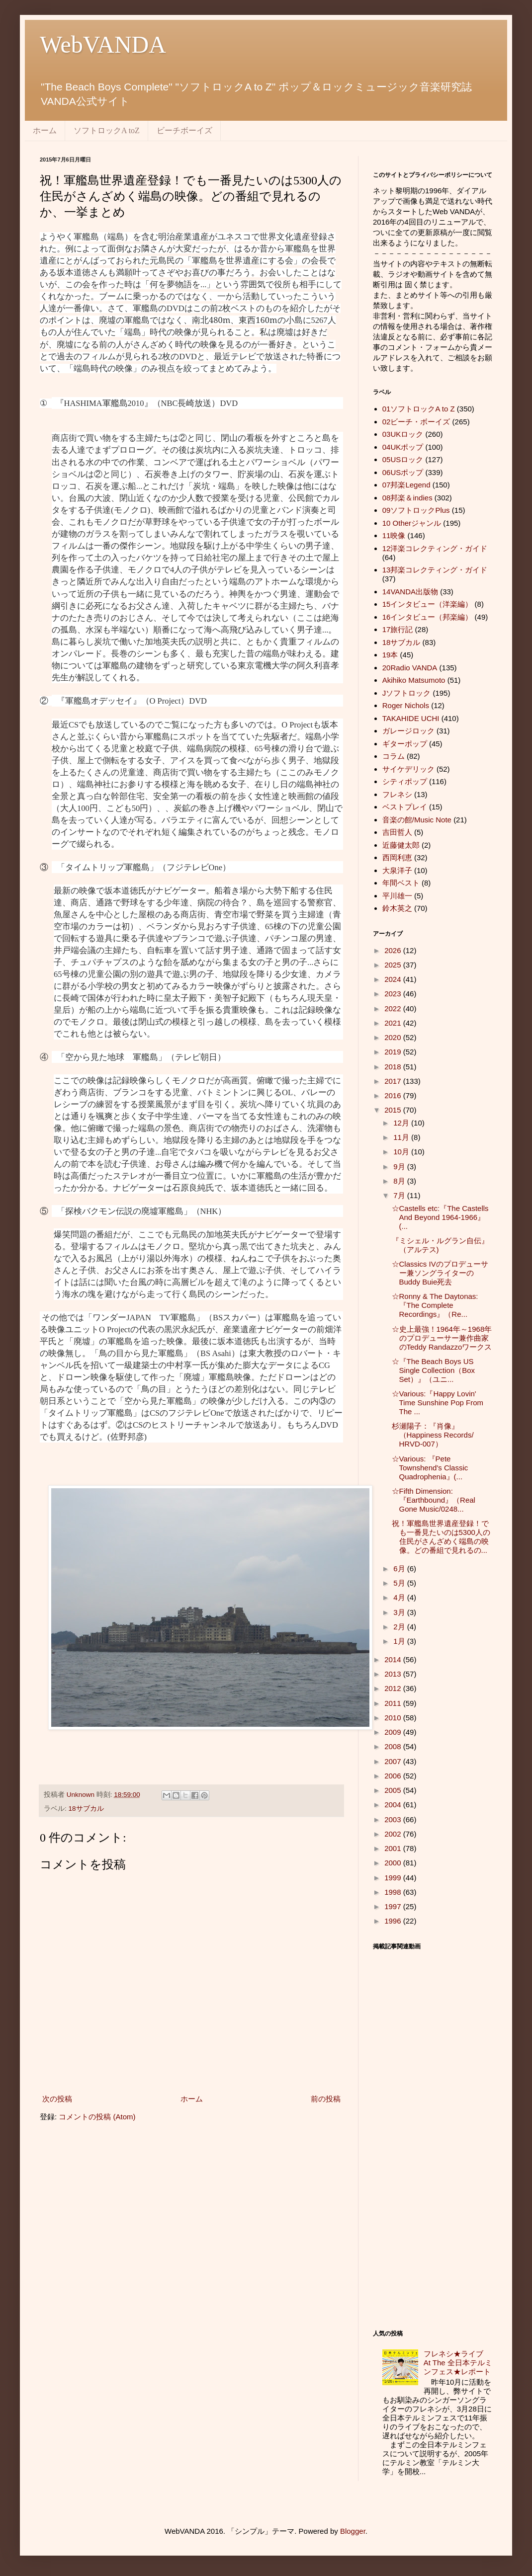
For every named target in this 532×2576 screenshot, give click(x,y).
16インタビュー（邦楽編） (427, 617)
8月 (400, 1181)
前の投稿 (326, 2098)
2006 (393, 1775)
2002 (393, 1834)
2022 (393, 1008)
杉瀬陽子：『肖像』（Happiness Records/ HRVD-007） (433, 1435)
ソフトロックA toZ (107, 130)
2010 (393, 1717)
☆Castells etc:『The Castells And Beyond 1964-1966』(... (440, 1217)
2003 (393, 1819)
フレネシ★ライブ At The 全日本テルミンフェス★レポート (461, 2362)
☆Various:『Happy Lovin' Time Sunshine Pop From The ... (438, 1402)
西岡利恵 (397, 857)
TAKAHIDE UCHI (411, 718)
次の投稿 (57, 2098)
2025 (393, 965)
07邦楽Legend (406, 485)
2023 (393, 993)
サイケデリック (408, 769)
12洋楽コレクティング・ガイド (435, 548)
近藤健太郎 (401, 845)
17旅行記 (397, 629)
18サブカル (86, 1808)
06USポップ (403, 472)
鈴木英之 (397, 908)
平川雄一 (397, 895)
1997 (393, 1906)
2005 (393, 1790)
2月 (400, 1626)
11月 (402, 1137)
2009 (393, 1732)
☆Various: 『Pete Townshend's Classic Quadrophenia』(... (430, 1467)
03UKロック (403, 434)
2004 (393, 1804)
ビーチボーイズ (184, 130)
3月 (400, 1612)
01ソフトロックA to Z (418, 408)
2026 (393, 950)
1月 (400, 1641)
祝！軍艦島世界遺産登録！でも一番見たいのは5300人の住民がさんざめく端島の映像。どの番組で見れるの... (441, 1536)
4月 (400, 1597)
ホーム (45, 130)
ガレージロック (408, 730)
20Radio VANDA (410, 667)
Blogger (352, 2531)
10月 (402, 1151)
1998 (393, 1892)
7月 (400, 1195)
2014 (393, 1659)
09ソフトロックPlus (416, 510)
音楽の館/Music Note (416, 819)
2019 (393, 1051)
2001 (393, 1848)
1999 (393, 1877)
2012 (393, 1688)
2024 (393, 979)
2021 (393, 1023)
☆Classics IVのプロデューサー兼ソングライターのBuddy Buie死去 (440, 1273)
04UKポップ (403, 447)
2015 (393, 1110)
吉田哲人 (397, 832)
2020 (393, 1037)
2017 (393, 1081)
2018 (393, 1066)
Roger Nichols (405, 705)
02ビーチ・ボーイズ (416, 421)
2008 (393, 1746)
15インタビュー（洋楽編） (427, 604)
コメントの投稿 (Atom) (97, 2116)
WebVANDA (103, 44)
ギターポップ (404, 743)
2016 (393, 1095)
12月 (402, 1123)
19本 (390, 654)
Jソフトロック (406, 693)
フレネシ (397, 794)
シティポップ (404, 781)
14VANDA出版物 (410, 591)
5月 (400, 1583)
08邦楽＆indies (407, 497)
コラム (393, 756)
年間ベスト (401, 883)
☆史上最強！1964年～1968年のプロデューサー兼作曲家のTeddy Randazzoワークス (442, 1338)
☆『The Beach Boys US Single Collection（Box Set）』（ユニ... (433, 1370)
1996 (393, 1921)
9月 (400, 1166)
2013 (393, 1674)
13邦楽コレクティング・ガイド (435, 569)
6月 (400, 1568)
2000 (393, 1862)
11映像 (394, 535)
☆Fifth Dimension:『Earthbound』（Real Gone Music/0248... (433, 1500)
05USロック (403, 459)
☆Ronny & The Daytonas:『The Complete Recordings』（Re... (435, 1305)
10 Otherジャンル (411, 523)
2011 (393, 1703)
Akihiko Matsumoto (413, 680)
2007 (393, 1761)
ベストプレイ (404, 807)
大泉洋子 (397, 870)
